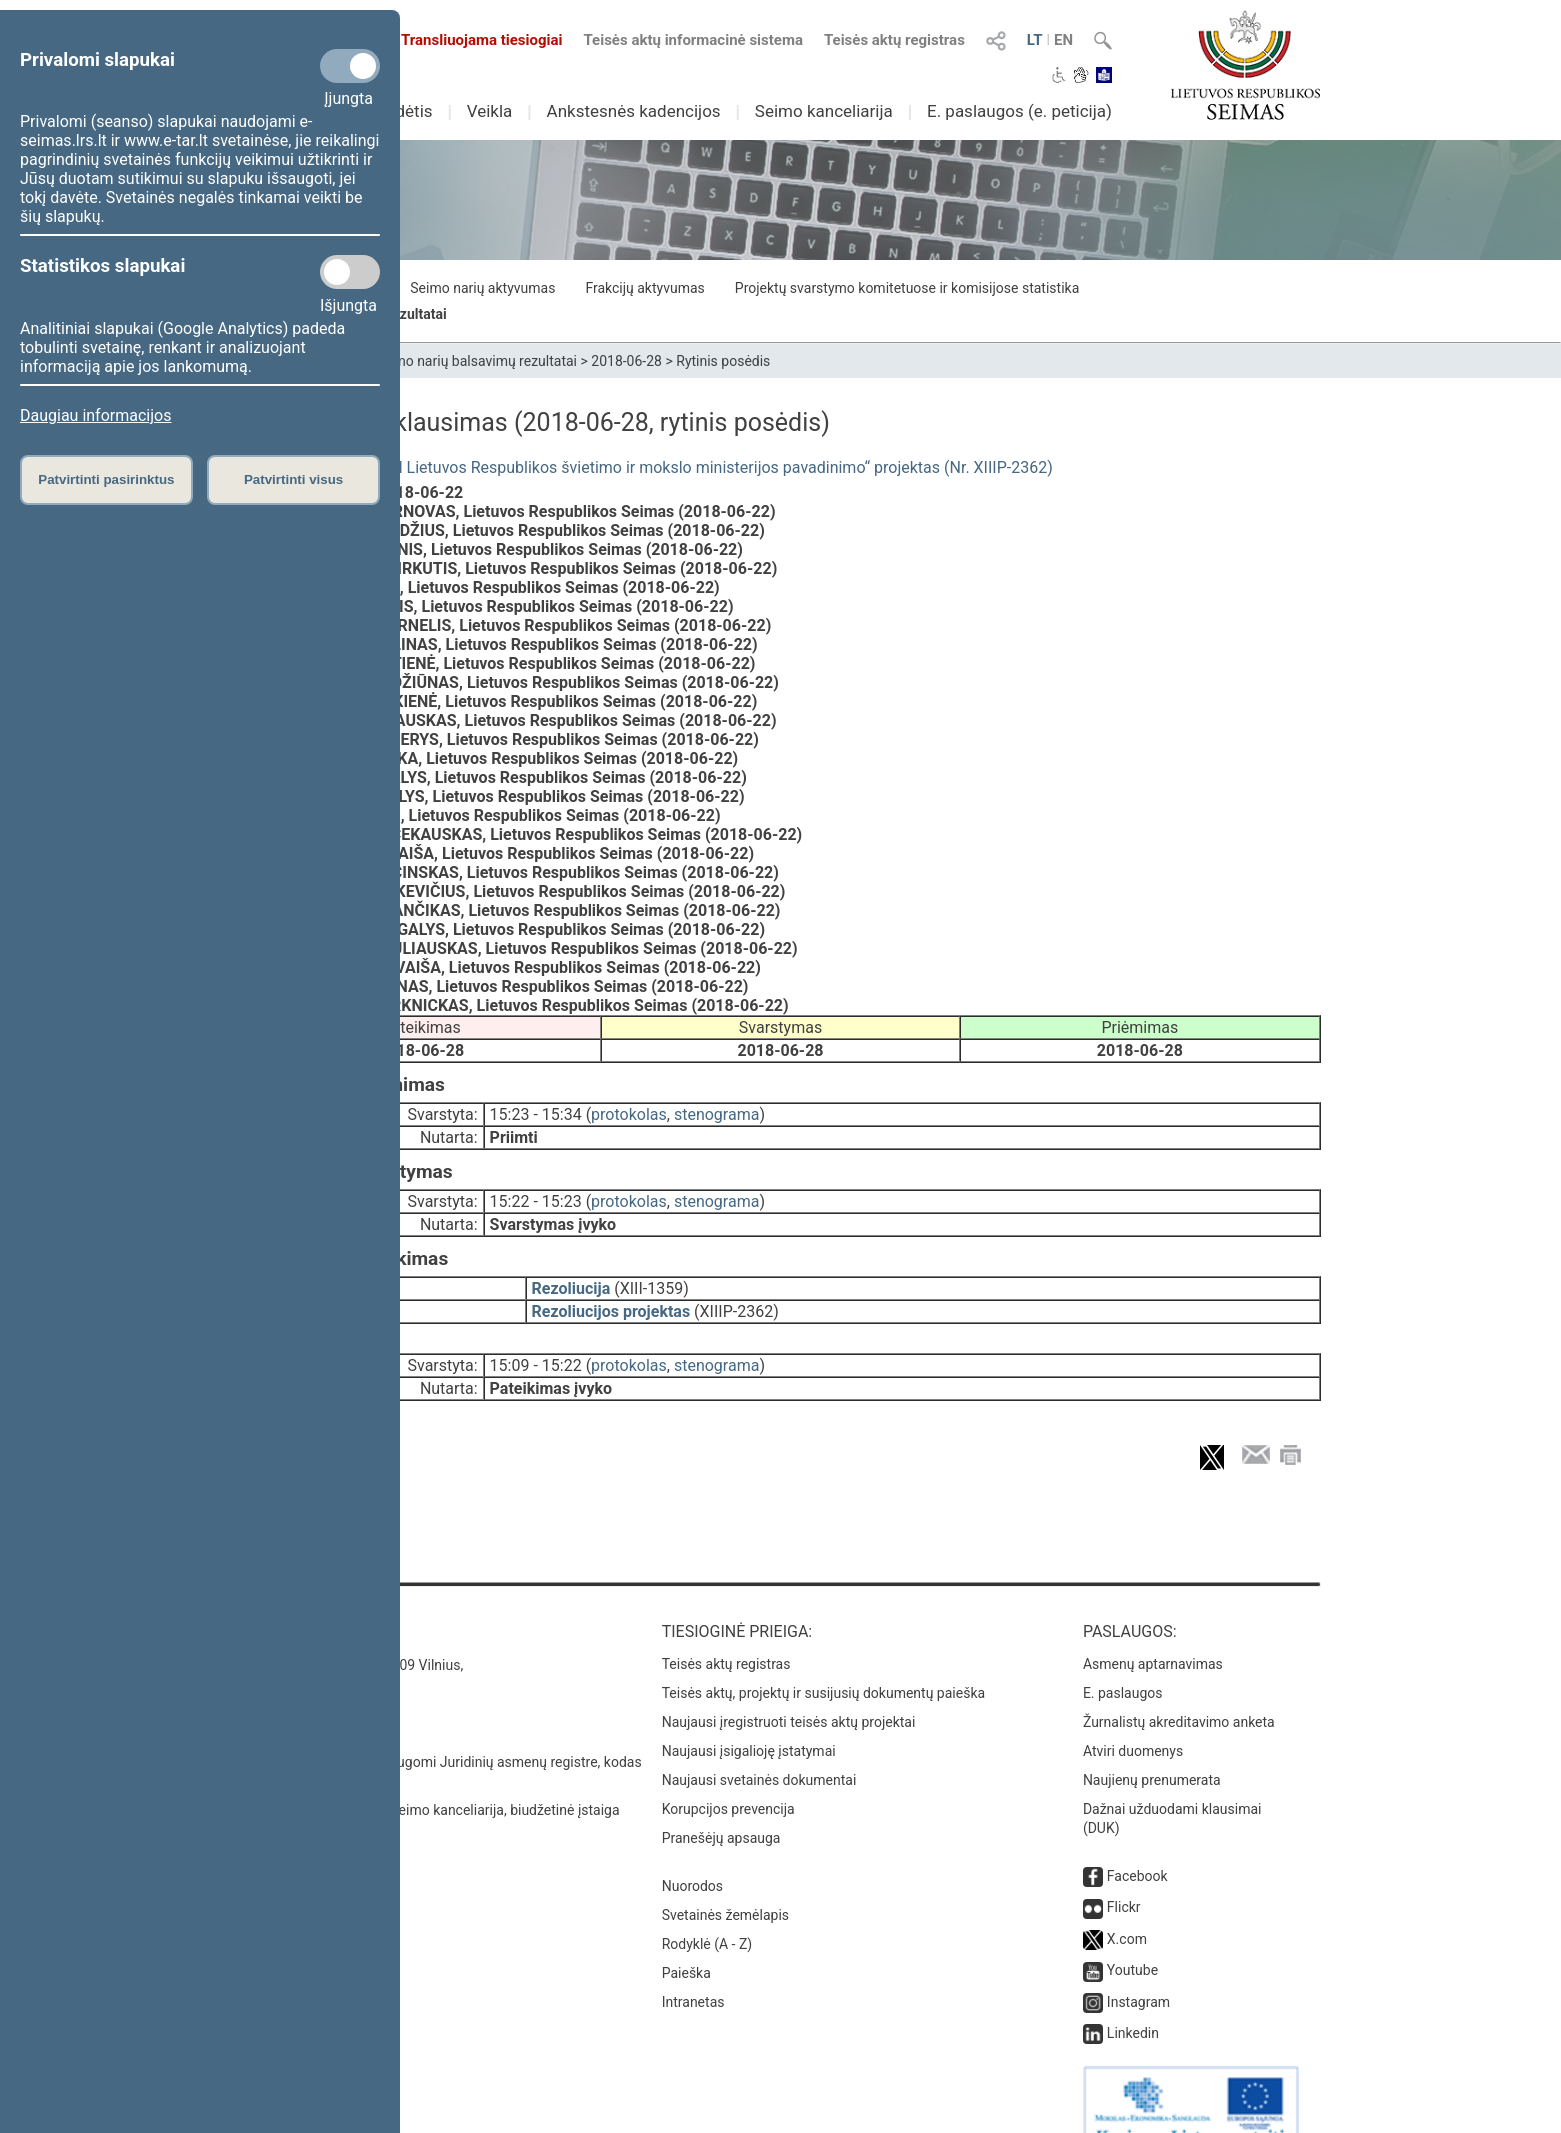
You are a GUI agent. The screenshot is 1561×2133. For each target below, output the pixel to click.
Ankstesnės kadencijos (634, 111)
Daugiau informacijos (95, 415)
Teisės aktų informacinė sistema (693, 40)
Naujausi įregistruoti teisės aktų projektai (789, 1686)
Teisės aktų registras (894, 40)
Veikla (490, 111)
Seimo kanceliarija (824, 111)
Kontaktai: (285, 1595)
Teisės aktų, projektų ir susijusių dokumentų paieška (823, 1657)
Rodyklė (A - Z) (707, 1908)
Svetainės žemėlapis (725, 1879)
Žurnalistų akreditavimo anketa (1179, 1686)
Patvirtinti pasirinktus (106, 479)
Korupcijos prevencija (728, 1773)
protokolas (629, 1110)
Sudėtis (404, 111)
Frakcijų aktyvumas (644, 288)
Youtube (1132, 1934)
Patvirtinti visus (293, 479)
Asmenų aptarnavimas (1153, 1628)
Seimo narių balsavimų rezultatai (475, 361)
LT (1035, 40)
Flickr (1124, 1871)
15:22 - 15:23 (536, 1193)
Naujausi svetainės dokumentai (759, 1744)
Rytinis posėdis (723, 361)
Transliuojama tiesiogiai (469, 40)
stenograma (716, 1110)
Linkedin (1133, 1997)
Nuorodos (692, 1850)
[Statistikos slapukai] (350, 272)
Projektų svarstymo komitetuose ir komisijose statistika (907, 288)
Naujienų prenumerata (1152, 1744)
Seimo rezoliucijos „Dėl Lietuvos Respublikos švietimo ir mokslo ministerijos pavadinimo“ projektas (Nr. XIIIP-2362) (647, 467)
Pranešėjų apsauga (721, 1802)
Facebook (1137, 1840)
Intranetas (693, 1966)
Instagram (1138, 1966)
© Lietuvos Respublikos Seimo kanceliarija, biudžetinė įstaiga (430, 1774)
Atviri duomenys (1133, 1715)
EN (1063, 40)
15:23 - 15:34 (536, 1110)
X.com (1127, 1903)
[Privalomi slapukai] (350, 66)
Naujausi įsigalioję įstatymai (749, 1715)
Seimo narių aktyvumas (482, 288)
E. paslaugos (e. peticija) (1019, 111)
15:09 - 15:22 (536, 1343)
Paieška (686, 1937)
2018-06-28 (626, 361)
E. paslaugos (1123, 1657)
